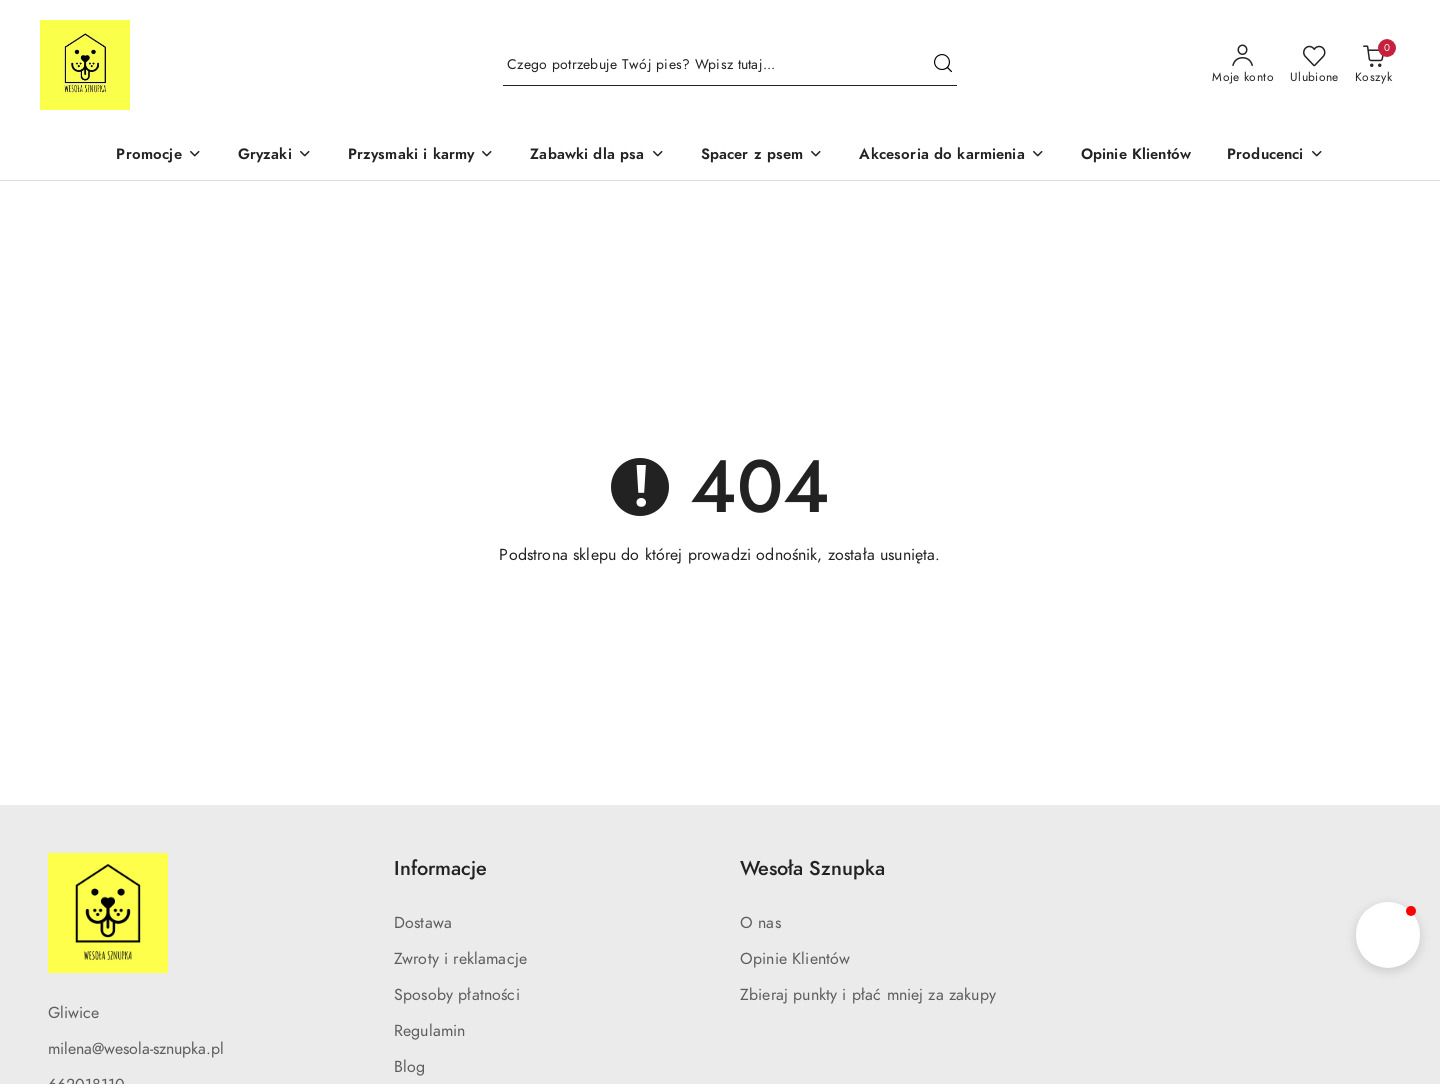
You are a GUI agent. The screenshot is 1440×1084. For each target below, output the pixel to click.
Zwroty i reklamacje (460, 959)
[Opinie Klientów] (1136, 156)
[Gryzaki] (275, 156)
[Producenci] (1275, 156)
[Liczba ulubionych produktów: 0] (1314, 65)
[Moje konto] (1243, 65)
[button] (1388, 935)
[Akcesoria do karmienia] (951, 156)
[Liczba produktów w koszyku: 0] (1373, 65)
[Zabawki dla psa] (597, 156)
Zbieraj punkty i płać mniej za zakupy (868, 995)
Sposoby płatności (457, 995)
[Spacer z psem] (762, 156)
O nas (760, 923)
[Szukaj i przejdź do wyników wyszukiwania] (943, 65)
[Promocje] (158, 156)
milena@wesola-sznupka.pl (136, 1049)
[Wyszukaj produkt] (730, 65)
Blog (410, 1067)
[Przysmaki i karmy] (421, 156)
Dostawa (423, 923)
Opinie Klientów (795, 959)
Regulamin (429, 1031)
